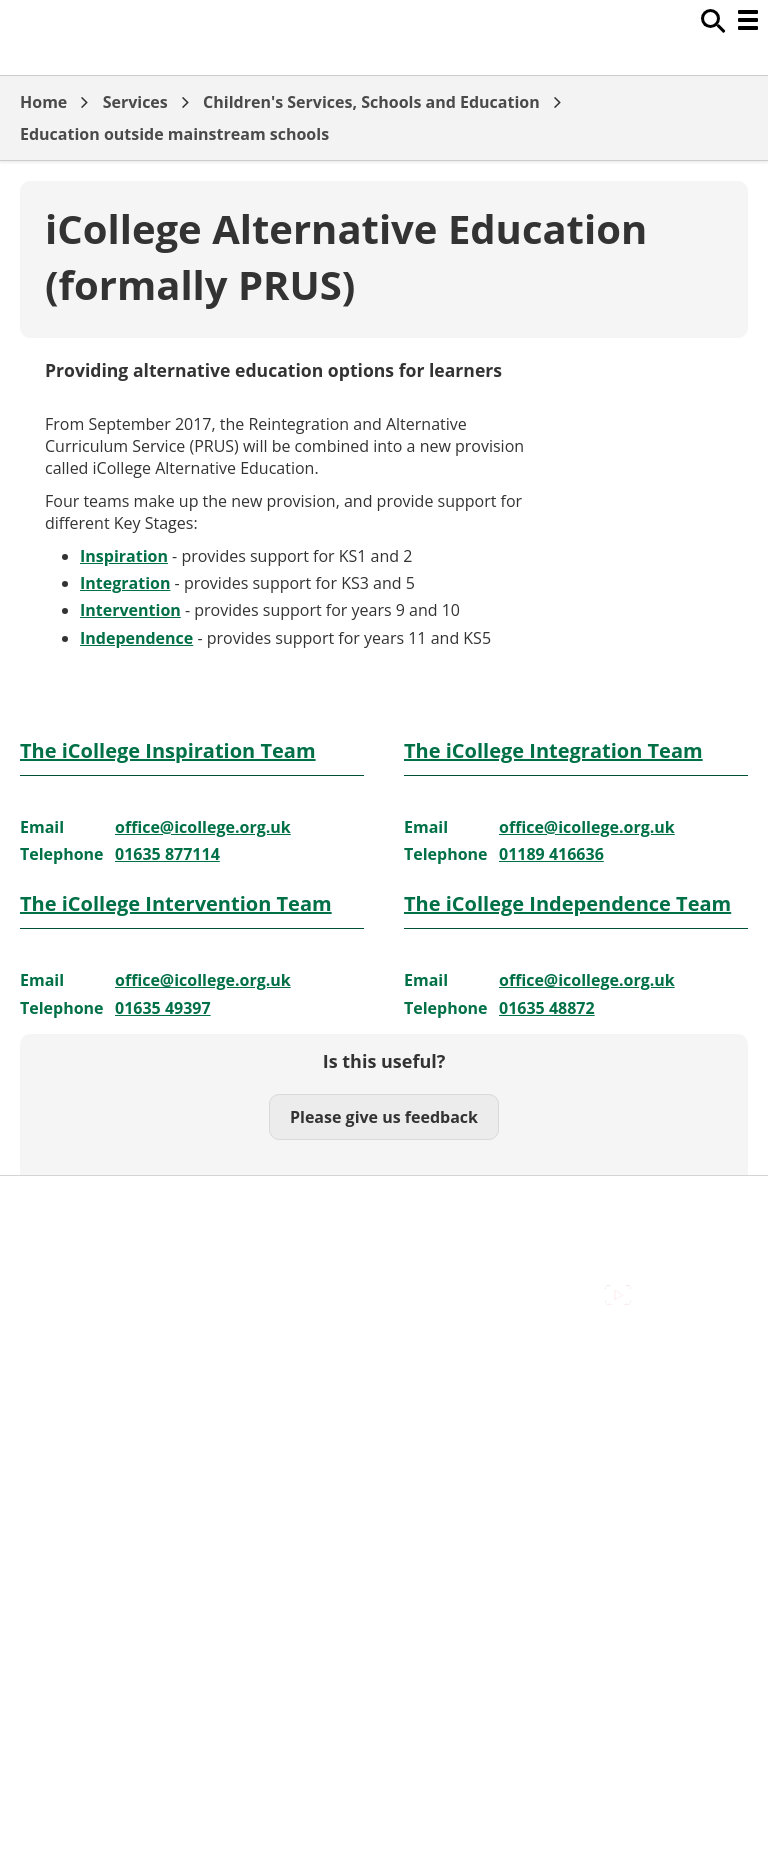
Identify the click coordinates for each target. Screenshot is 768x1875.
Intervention (130, 610)
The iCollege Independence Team (567, 903)
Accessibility (64, 1207)
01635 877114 (167, 854)
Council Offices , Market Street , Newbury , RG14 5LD (215, 1319)
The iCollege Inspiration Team (168, 750)
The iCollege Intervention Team (176, 903)
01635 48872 (547, 1008)
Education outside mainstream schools (174, 134)
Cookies (49, 1252)
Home (43, 102)
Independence (136, 638)
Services (135, 102)
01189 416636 (551, 854)
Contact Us (60, 1230)
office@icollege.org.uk (203, 827)
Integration (125, 583)
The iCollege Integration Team (553, 750)
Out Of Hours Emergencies (119, 1274)
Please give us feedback (384, 1117)
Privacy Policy (70, 1297)
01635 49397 (163, 1008)
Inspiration (124, 556)
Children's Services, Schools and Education (371, 102)
